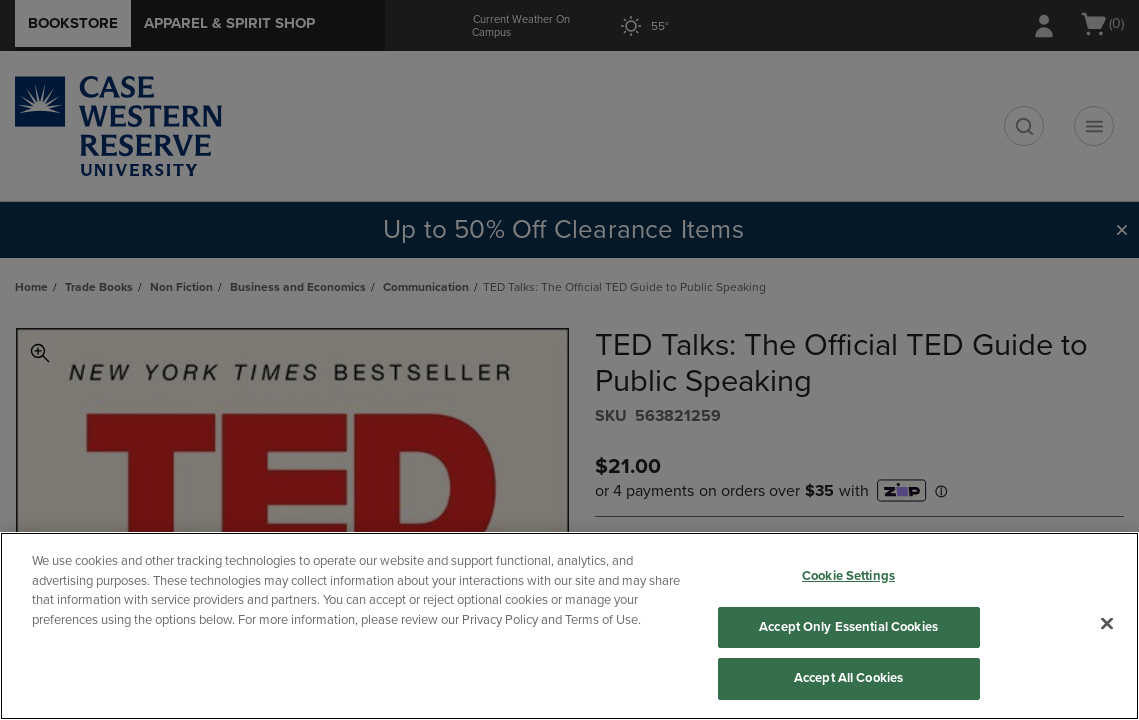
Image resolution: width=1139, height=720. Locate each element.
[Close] (1107, 624)
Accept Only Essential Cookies (848, 627)
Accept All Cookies (848, 678)
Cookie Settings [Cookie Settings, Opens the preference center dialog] (848, 576)
